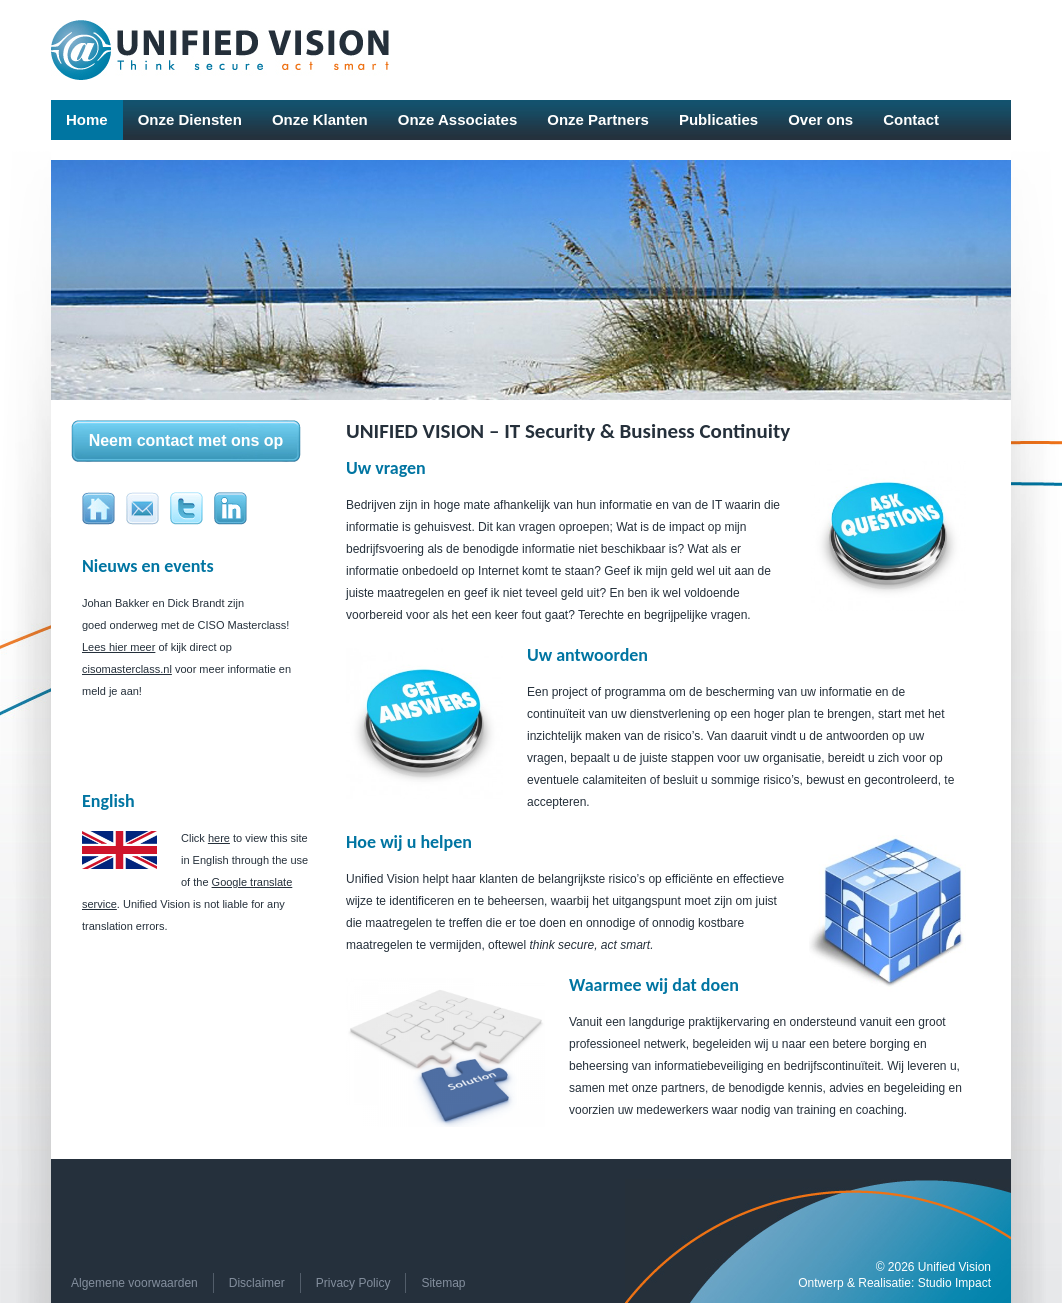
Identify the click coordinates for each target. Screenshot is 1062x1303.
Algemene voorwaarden (134, 1283)
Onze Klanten (320, 119)
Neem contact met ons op (186, 440)
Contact (911, 119)
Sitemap (443, 1283)
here (219, 838)
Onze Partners (598, 119)
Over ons (820, 119)
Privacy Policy (353, 1283)
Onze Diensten (190, 119)
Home (87, 119)
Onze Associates (458, 119)
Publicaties (718, 119)
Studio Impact (954, 1283)
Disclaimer (257, 1283)
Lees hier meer (118, 647)
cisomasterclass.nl (127, 669)
